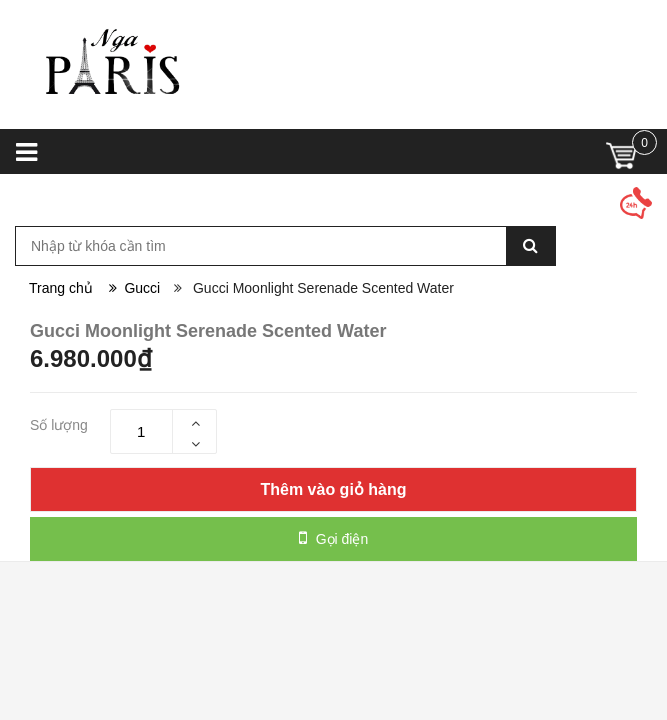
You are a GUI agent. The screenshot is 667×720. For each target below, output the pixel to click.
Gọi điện (333, 538)
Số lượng (59, 425)
